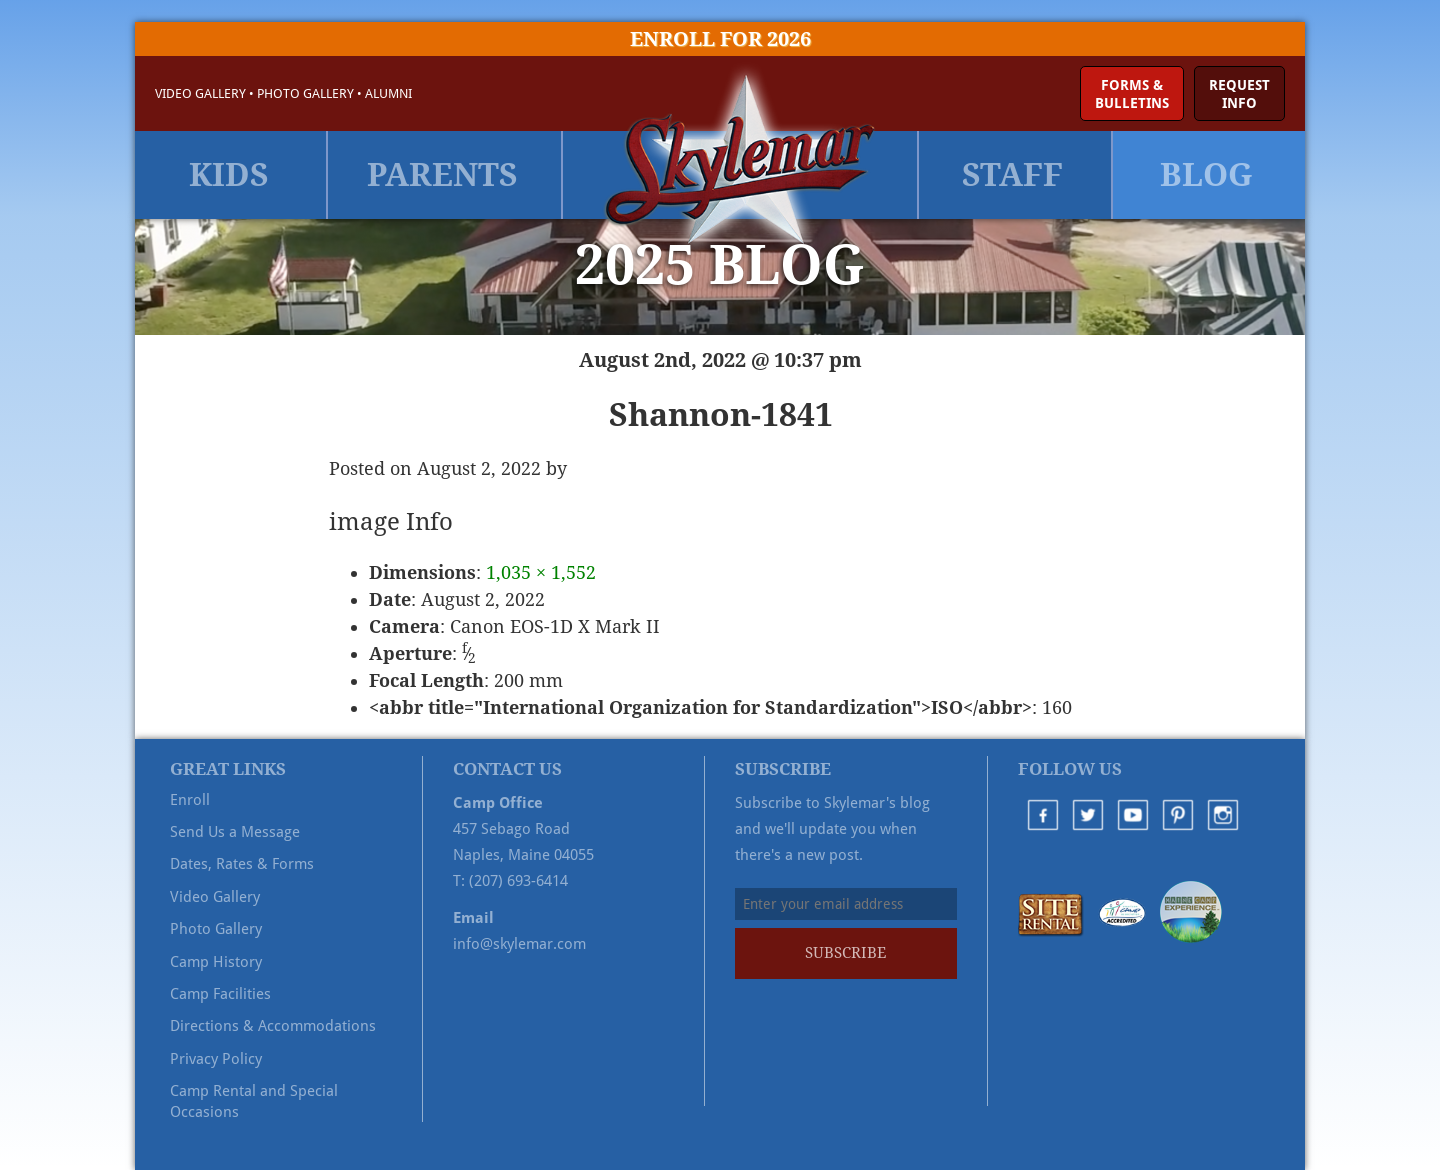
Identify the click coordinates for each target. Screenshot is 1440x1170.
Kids (229, 175)
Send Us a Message (235, 832)
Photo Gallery (305, 93)
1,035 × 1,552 (541, 572)
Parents (442, 175)
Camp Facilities (220, 994)
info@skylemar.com (519, 944)
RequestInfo (1239, 94)
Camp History (216, 962)
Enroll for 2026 (720, 39)
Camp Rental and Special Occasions (254, 1101)
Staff (1012, 175)
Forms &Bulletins (1132, 94)
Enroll (190, 800)
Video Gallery (200, 93)
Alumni (388, 93)
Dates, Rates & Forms (242, 864)
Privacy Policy (216, 1059)
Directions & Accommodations (273, 1026)
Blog (1206, 175)
